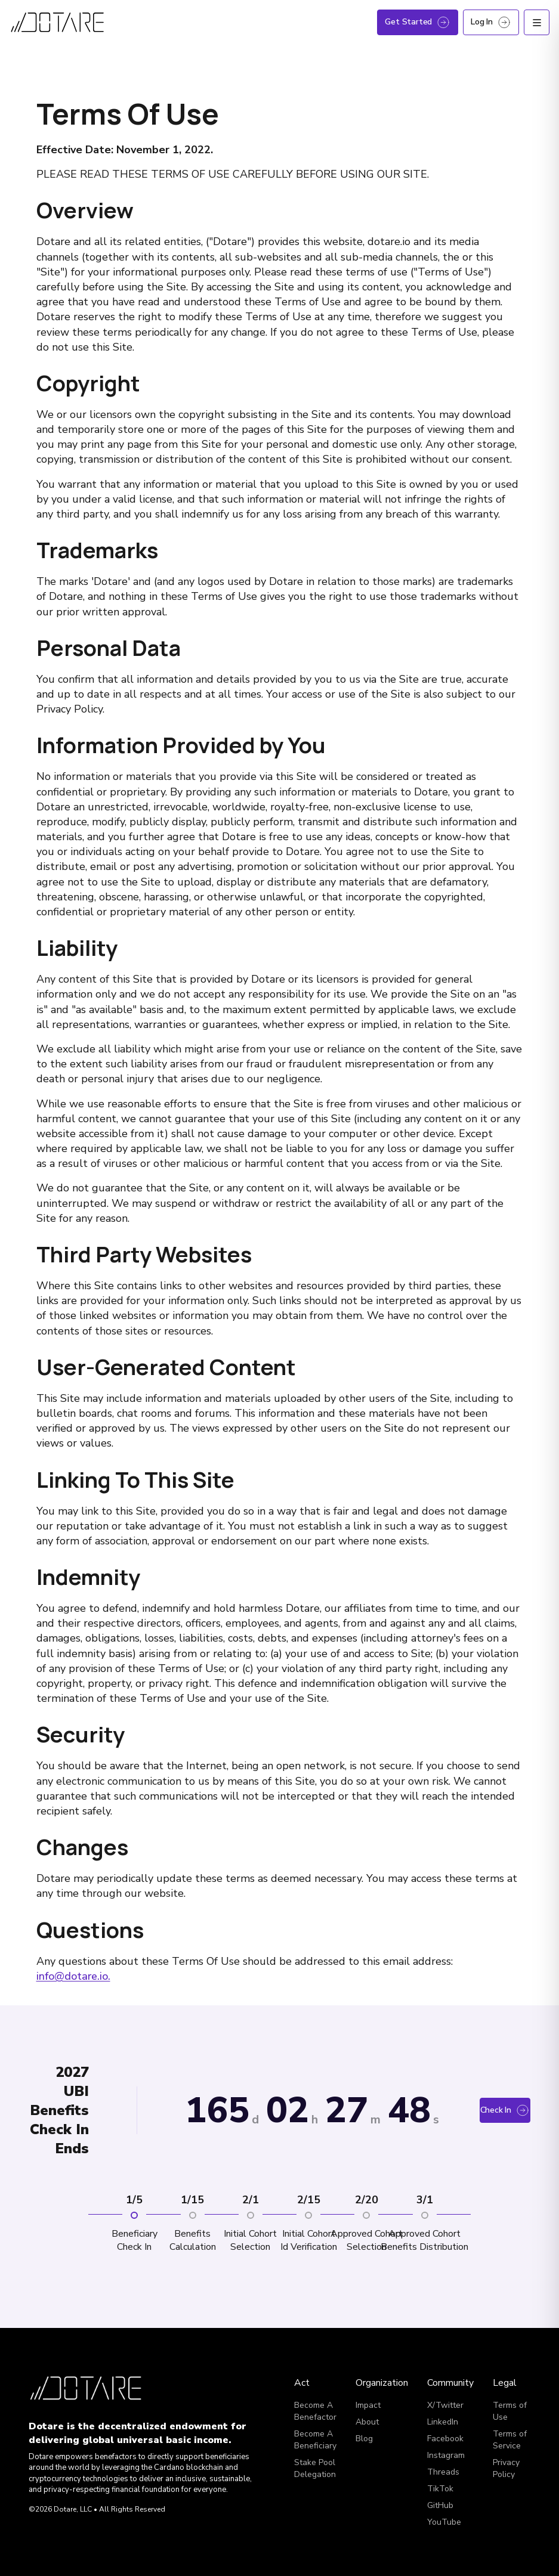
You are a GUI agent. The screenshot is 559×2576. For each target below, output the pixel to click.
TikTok (440, 2488)
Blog (364, 2438)
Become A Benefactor (315, 2411)
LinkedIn (442, 2422)
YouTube (444, 2522)
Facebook (445, 2438)
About (367, 2422)
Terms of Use (510, 2411)
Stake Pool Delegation (315, 2468)
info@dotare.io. (73, 1976)
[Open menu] (536, 22)
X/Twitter (445, 2405)
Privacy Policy (506, 2468)
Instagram (446, 2455)
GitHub (440, 2505)
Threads (443, 2472)
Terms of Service (510, 2439)
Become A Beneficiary (315, 2439)
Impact (368, 2405)
